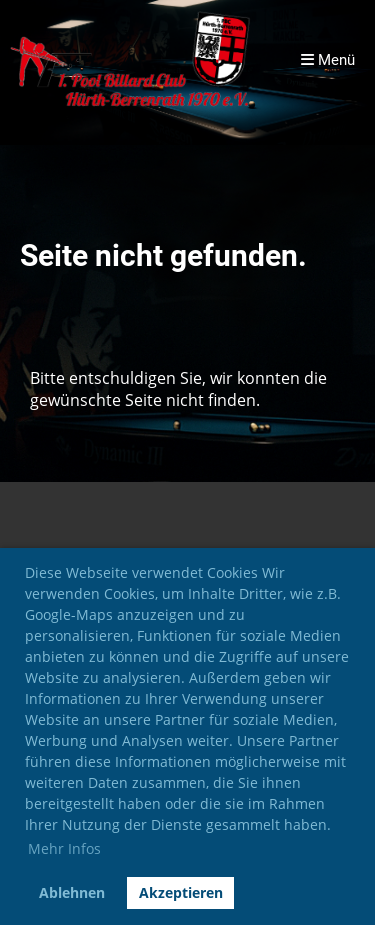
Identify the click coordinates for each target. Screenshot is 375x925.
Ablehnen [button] (72, 892)
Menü (328, 60)
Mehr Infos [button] (64, 848)
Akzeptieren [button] (181, 892)
